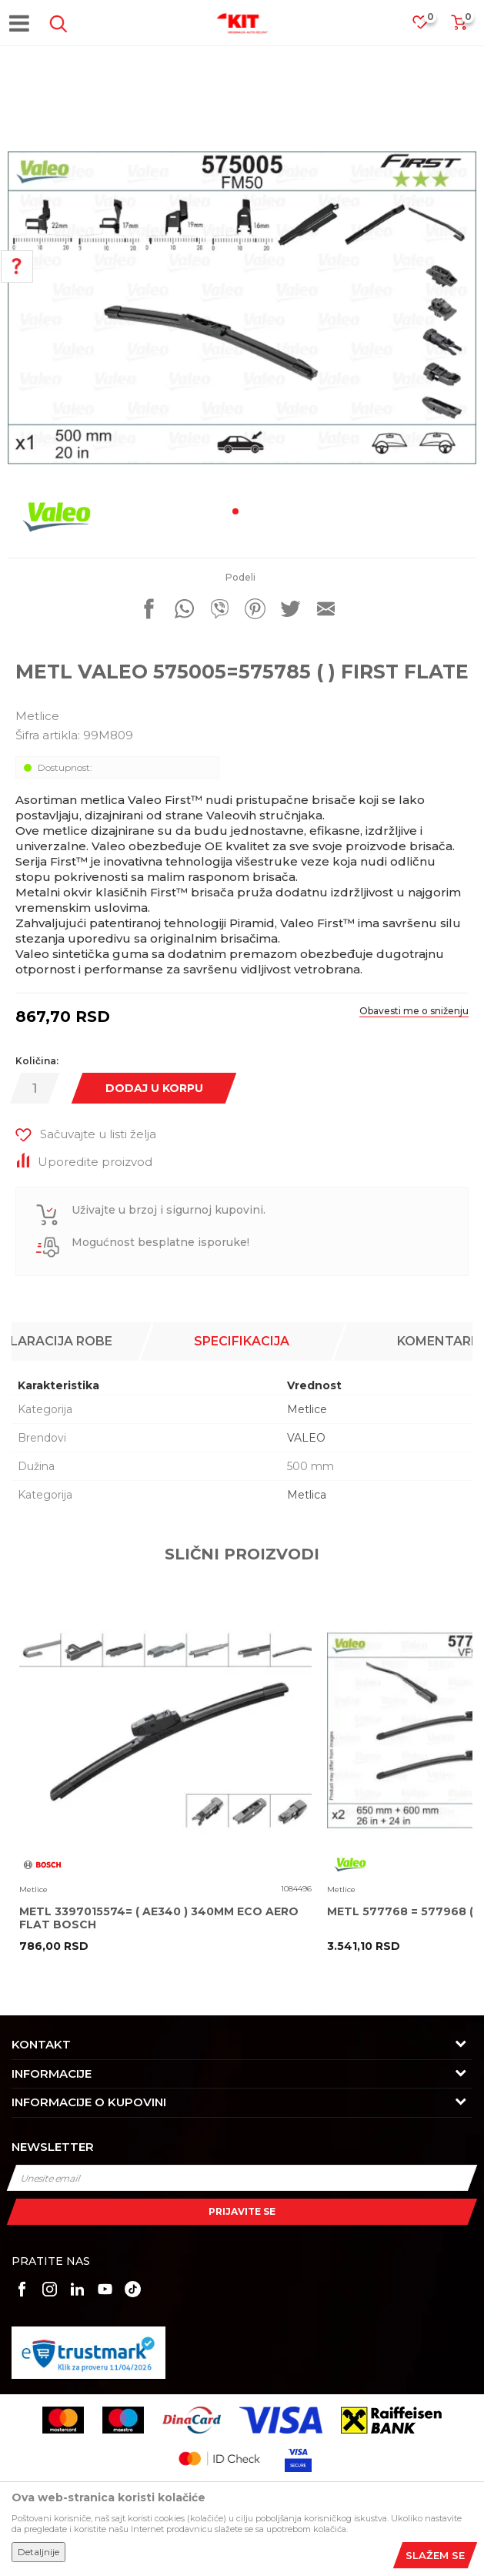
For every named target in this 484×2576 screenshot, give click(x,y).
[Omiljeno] (427, 26)
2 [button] (249, 511)
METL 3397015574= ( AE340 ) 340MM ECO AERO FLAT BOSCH (159, 1918)
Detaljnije (38, 2552)
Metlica (306, 1495)
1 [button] (235, 511)
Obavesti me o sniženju (414, 1011)
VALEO (306, 1438)
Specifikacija (241, 1341)
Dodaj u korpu (154, 1088)
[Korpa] (458, 27)
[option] (242, 307)
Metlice (37, 715)
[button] (55, 23)
